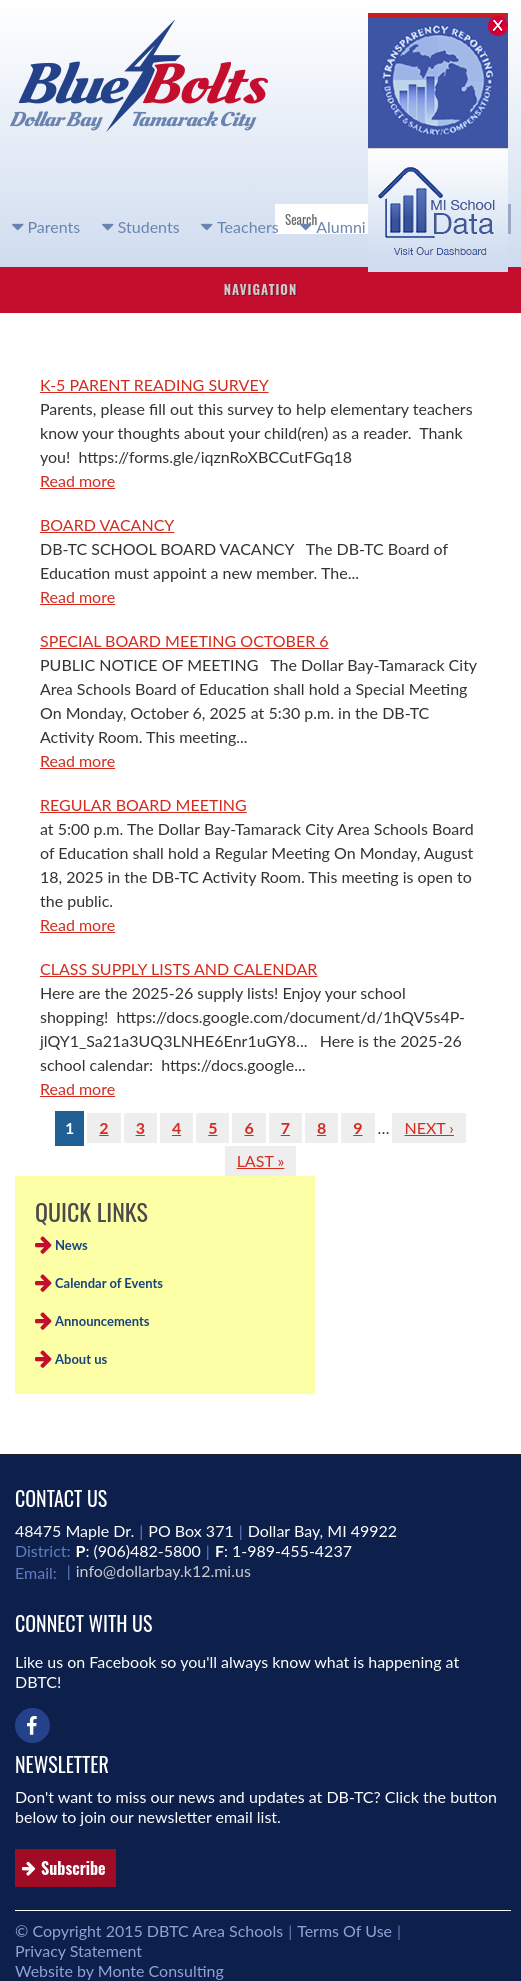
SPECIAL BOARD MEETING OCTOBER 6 (184, 640)
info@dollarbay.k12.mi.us (163, 1570)
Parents (54, 226)
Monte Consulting (161, 1970)
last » (261, 1160)
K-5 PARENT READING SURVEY (154, 384)
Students (149, 226)
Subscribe (73, 1868)
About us (81, 1359)
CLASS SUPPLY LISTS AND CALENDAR (178, 968)
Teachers (248, 226)
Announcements (102, 1321)
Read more (77, 480)
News (71, 1245)
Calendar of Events (109, 1283)
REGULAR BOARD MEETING (143, 804)
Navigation (261, 289)
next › (428, 1127)
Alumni (340, 226)
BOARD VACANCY (107, 524)
